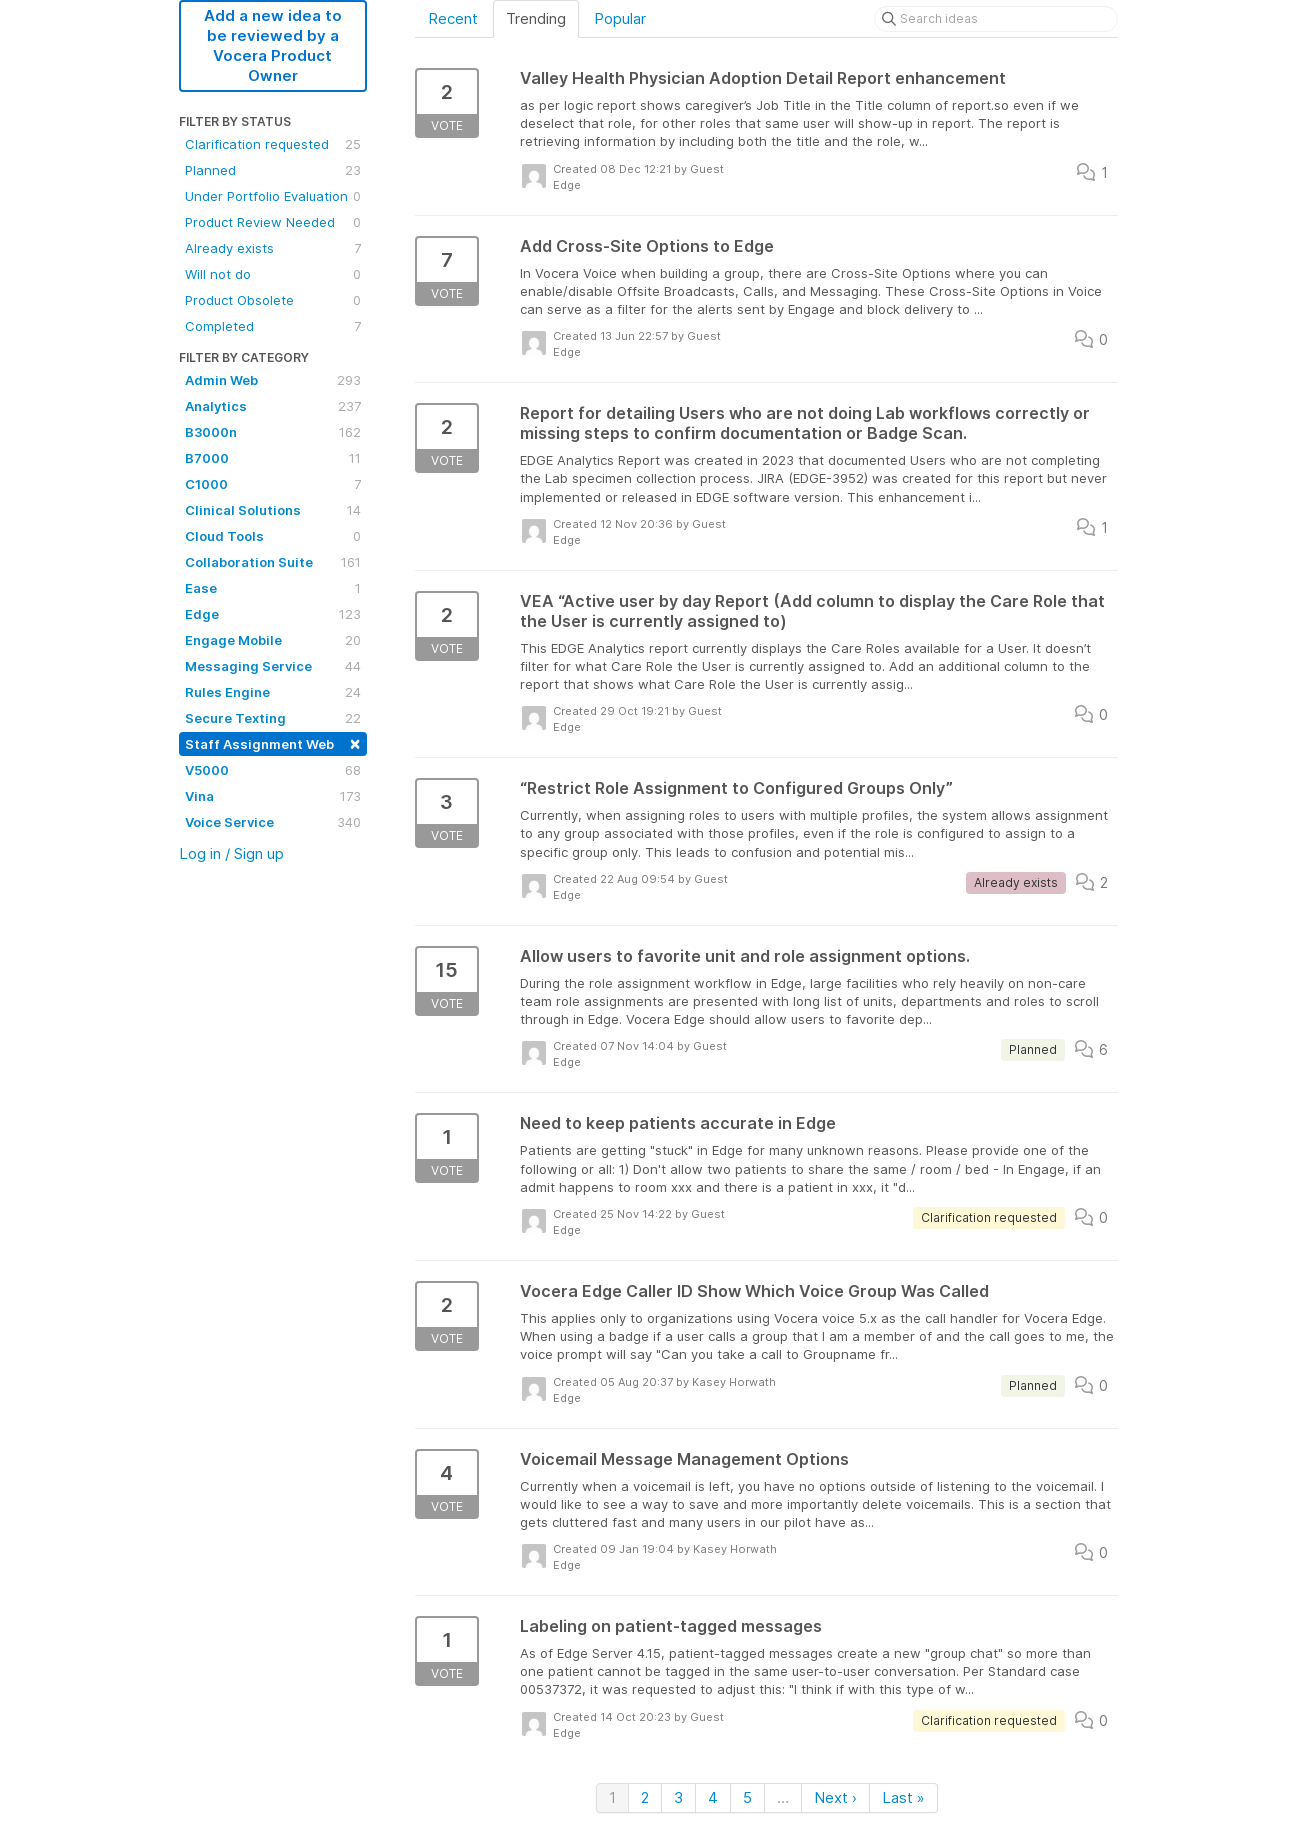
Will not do (273, 274)
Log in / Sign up (231, 853)
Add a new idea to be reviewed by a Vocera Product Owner (273, 45)
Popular (620, 18)
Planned (273, 170)
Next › (835, 1797)
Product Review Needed (273, 222)
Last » (903, 1797)
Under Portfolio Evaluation (273, 196)
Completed (273, 326)
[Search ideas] (996, 19)
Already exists (273, 248)
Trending (536, 18)
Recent (453, 18)
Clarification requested (273, 144)
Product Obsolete (273, 300)
